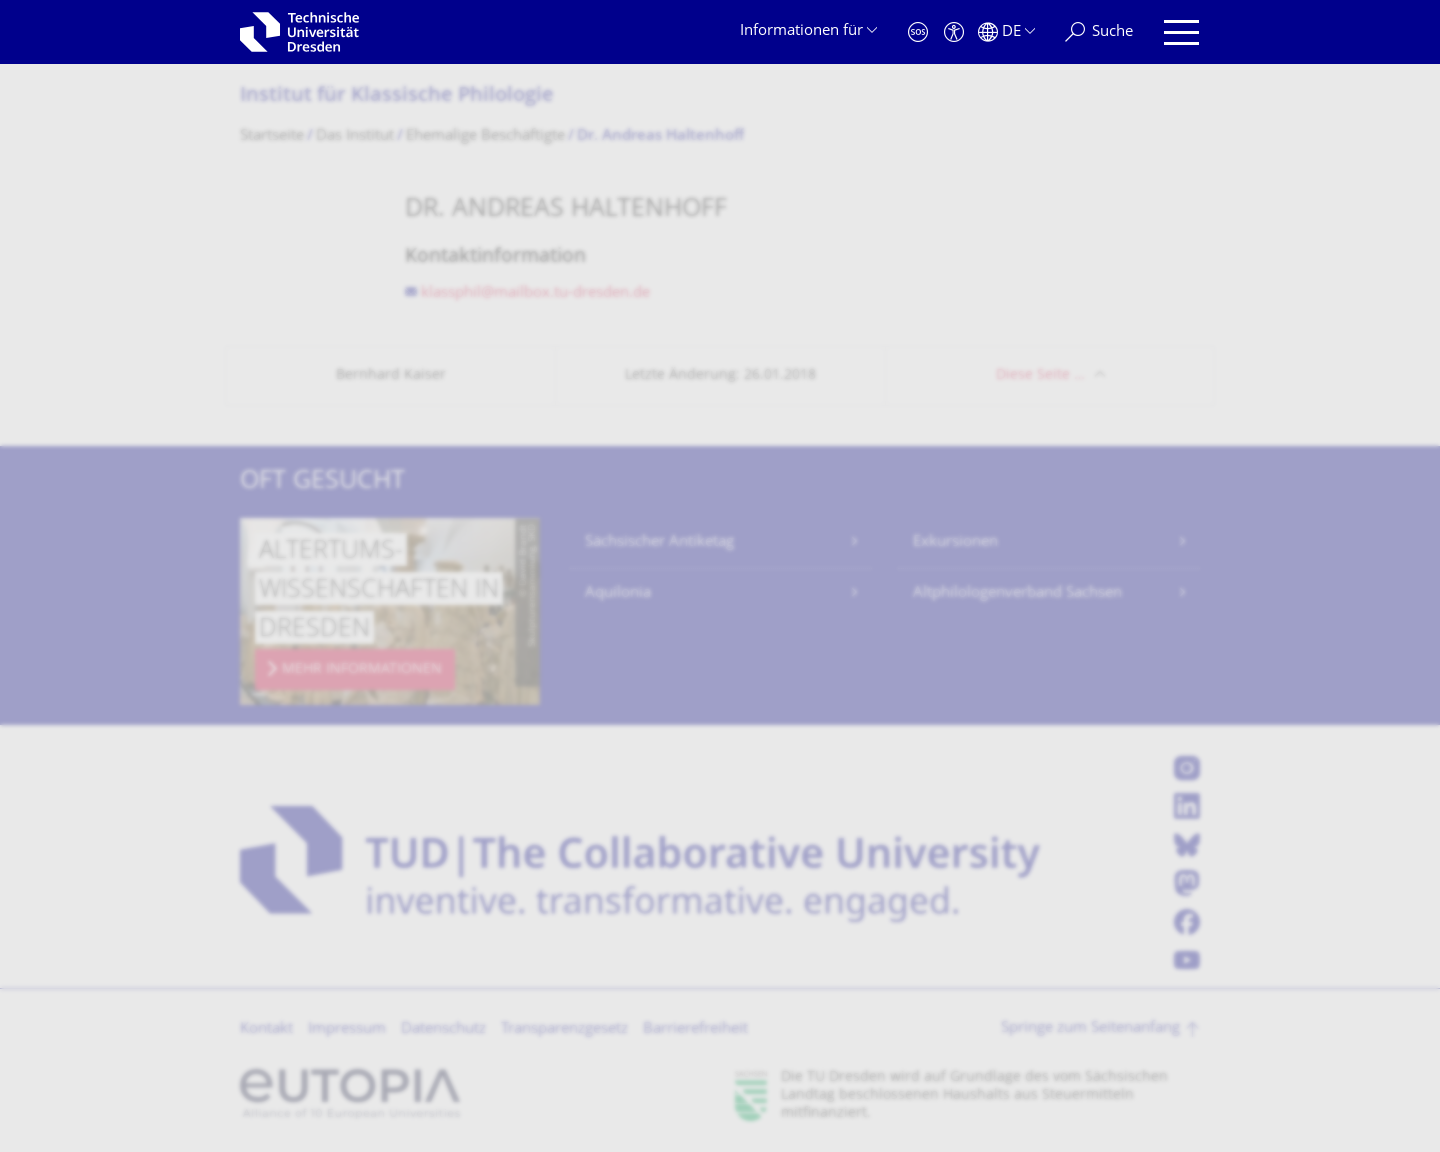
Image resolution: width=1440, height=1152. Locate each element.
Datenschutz (443, 1029)
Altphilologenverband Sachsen (1017, 593)
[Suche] (1099, 32)
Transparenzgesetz (564, 1029)
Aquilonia (618, 593)
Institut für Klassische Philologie (397, 96)
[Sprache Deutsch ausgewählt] (1006, 32)
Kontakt (266, 1029)
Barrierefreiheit (695, 1029)
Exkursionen (955, 542)
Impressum (347, 1029)
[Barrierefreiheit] (954, 32)
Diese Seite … (1040, 375)
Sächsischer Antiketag (659, 542)
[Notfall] (918, 32)
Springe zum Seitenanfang (1090, 1028)
